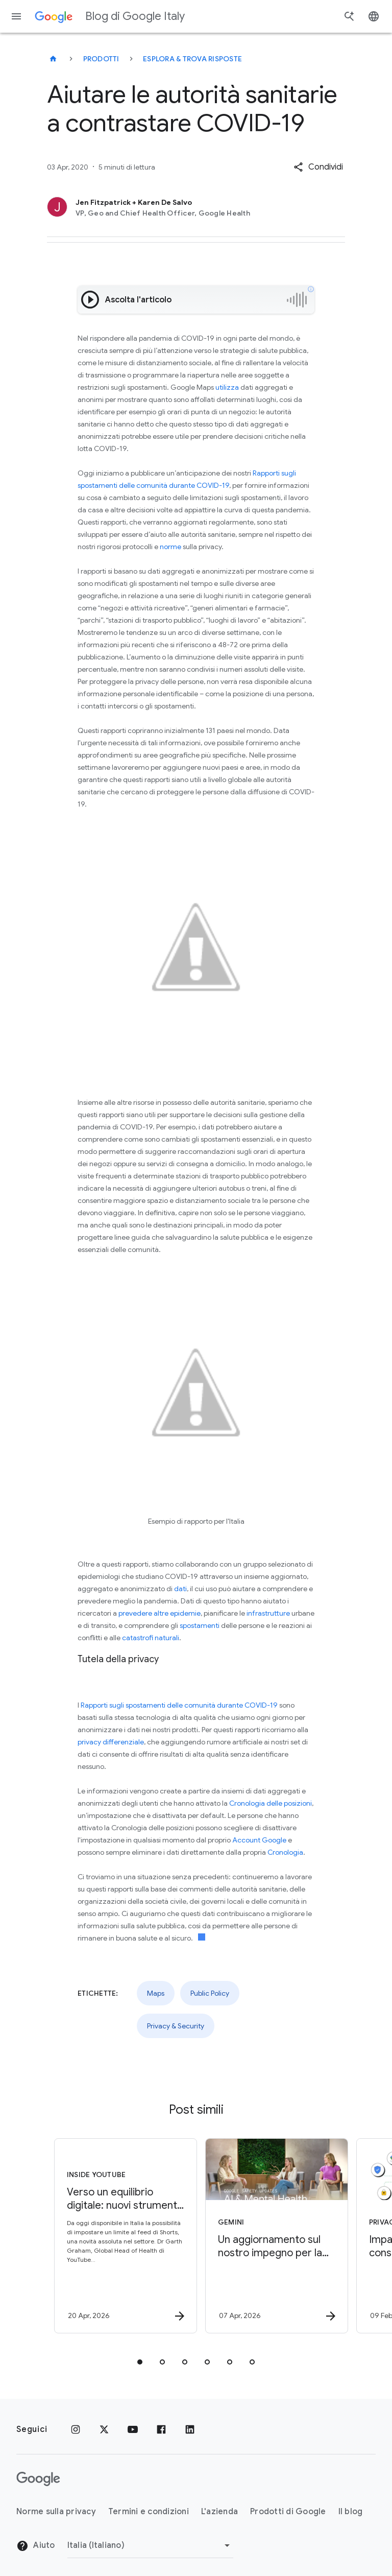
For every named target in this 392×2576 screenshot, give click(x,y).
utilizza (227, 387)
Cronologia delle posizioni (270, 1803)
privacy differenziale (111, 1741)
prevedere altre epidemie (159, 1613)
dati (180, 1588)
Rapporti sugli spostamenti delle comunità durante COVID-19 (179, 1705)
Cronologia (285, 1852)
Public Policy (209, 1993)
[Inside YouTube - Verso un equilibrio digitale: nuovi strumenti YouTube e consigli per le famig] (119, 2236)
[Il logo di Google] (38, 2479)
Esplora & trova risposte (192, 58)
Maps (155, 1993)
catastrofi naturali (150, 1637)
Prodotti (101, 58)
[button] (318, 167)
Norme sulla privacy (56, 2512)
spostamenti (199, 1625)
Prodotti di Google (288, 2512)
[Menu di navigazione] (16, 16)
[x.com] (104, 2429)
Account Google (259, 1840)
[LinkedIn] (190, 2429)
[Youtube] (132, 2429)
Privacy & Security (175, 2025)
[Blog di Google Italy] (53, 58)
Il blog (350, 2512)
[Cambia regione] (150, 2545)
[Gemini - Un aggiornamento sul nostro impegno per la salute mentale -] (270, 2236)
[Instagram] (75, 2429)
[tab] (140, 2362)
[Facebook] (161, 2429)
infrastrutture (268, 1613)
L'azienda (219, 2512)
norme (170, 546)
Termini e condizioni (148, 2512)
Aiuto (35, 2546)
